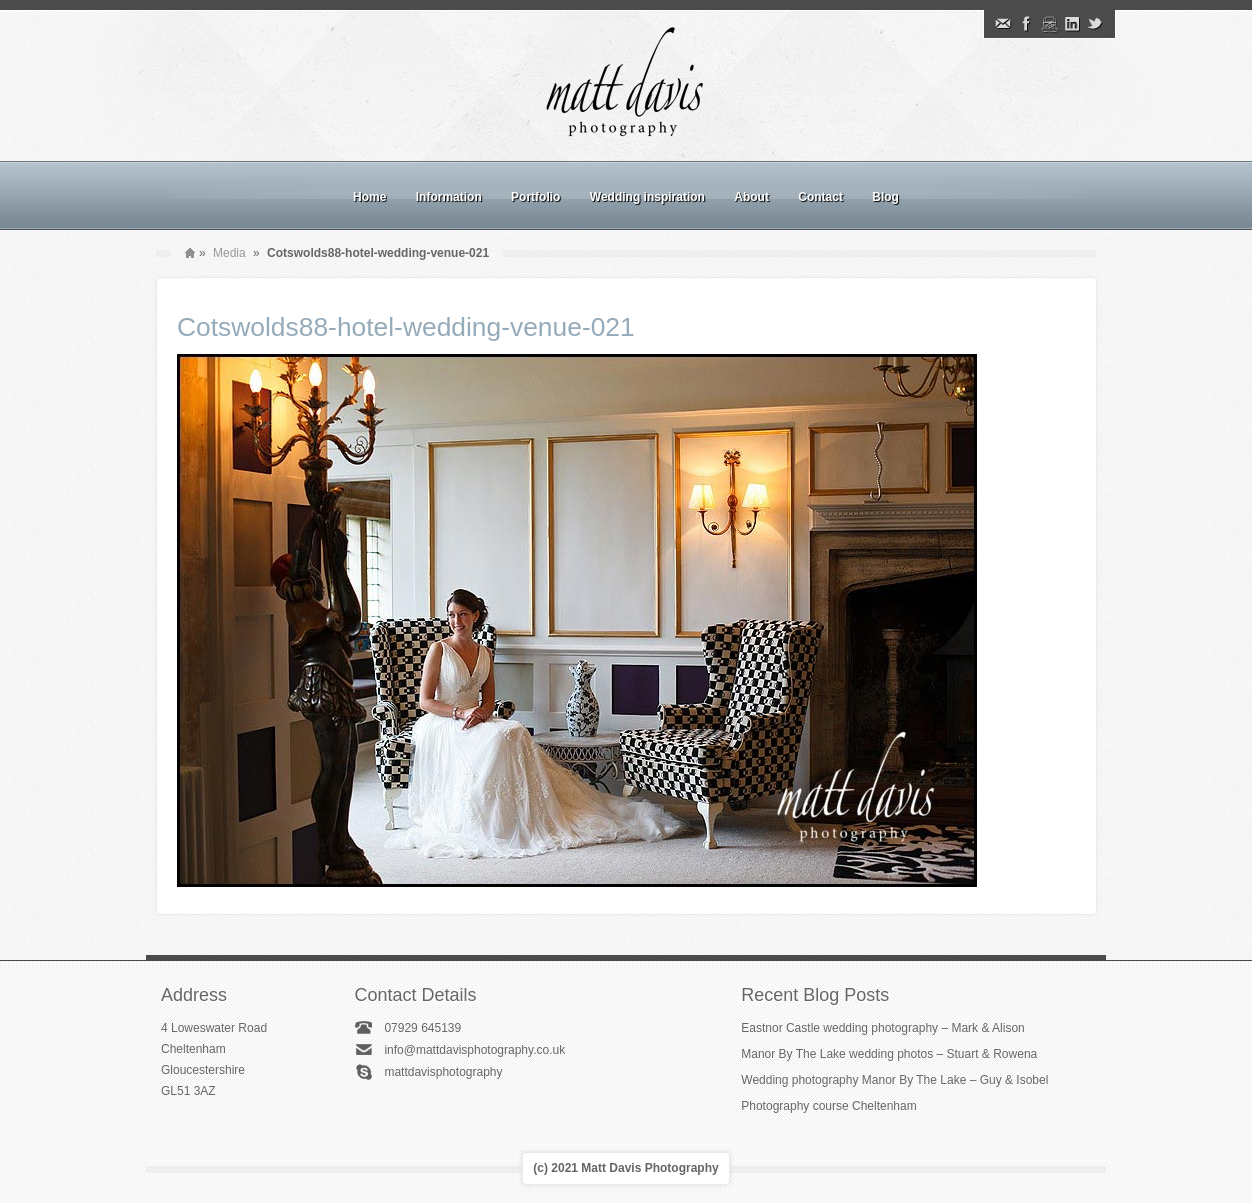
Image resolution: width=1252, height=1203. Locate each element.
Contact (820, 197)
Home (369, 197)
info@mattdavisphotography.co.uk (474, 1050)
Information (449, 197)
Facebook (1026, 24)
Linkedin (1072, 24)
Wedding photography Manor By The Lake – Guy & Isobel (894, 1080)
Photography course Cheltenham (828, 1106)
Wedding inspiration (647, 197)
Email (1003, 24)
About (751, 197)
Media (229, 253)
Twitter (1095, 24)
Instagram (1049, 24)
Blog (885, 197)
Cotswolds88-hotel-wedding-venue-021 (406, 327)
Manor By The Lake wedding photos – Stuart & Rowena (889, 1054)
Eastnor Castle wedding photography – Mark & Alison (883, 1028)
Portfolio (535, 197)
